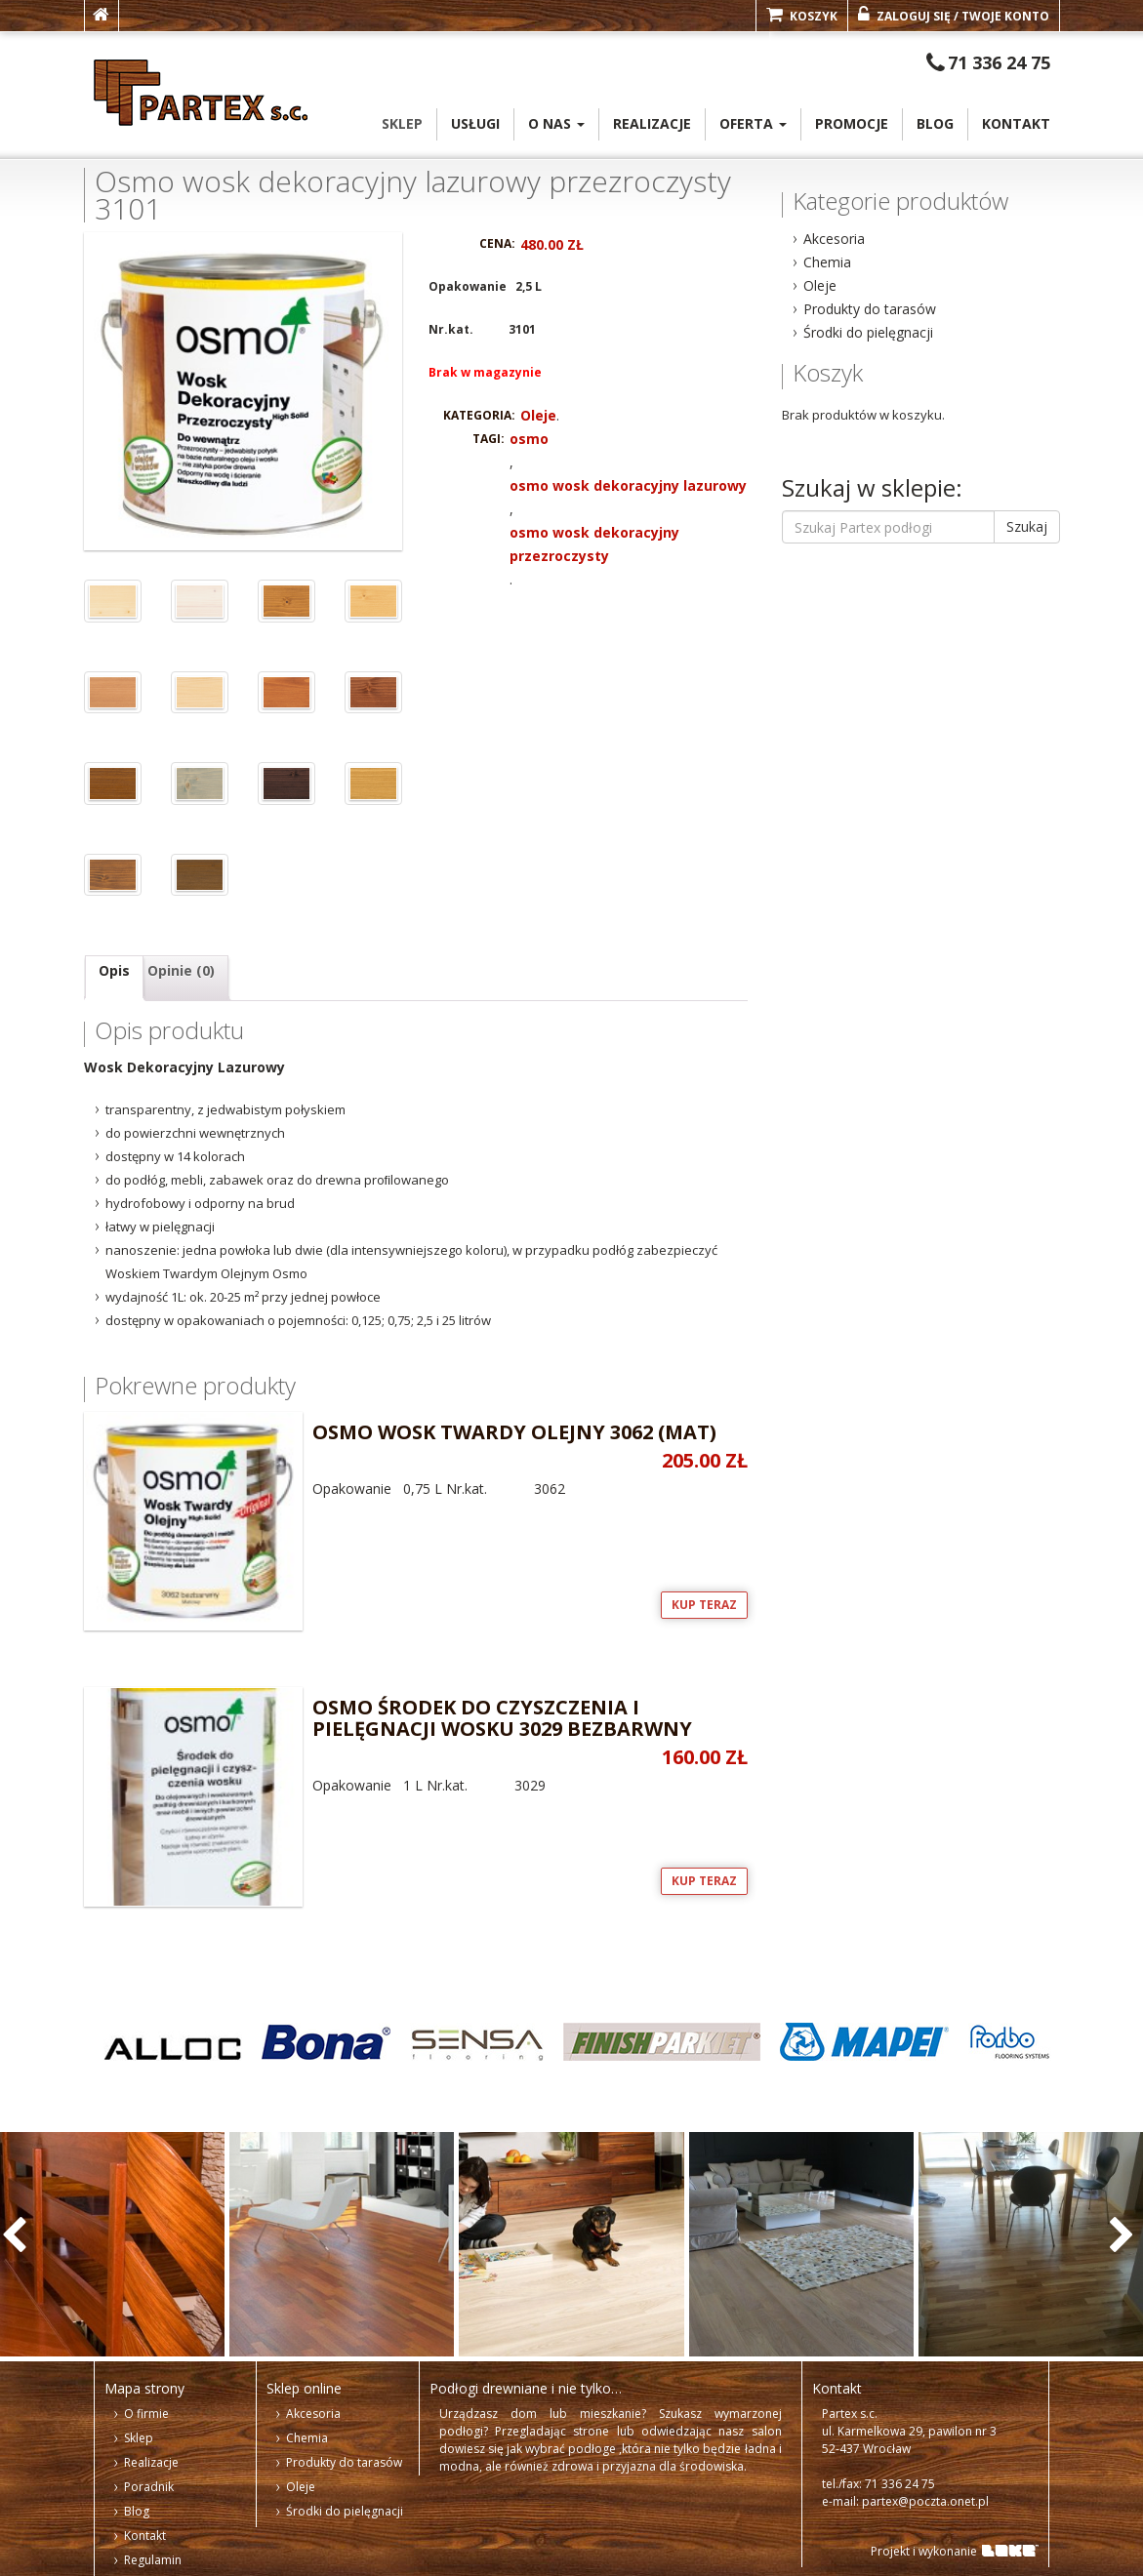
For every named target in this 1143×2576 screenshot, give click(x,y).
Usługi (475, 123)
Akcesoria (834, 238)
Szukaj (1026, 526)
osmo (529, 438)
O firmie (146, 2413)
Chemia (827, 262)
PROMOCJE (851, 123)
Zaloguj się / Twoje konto (953, 15)
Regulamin (153, 2560)
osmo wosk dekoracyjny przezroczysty (594, 544)
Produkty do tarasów (869, 309)
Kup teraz (704, 1604)
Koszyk (801, 15)
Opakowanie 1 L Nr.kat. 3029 (416, 1740)
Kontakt (1016, 123)
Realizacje (652, 123)
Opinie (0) (181, 970)
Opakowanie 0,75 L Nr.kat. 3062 (416, 1455)
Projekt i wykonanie (924, 2551)
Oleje (538, 415)
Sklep (402, 123)
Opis (114, 970)
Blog (935, 123)
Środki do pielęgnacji (868, 332)
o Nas (556, 123)
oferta (753, 123)
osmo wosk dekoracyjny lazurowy (628, 485)
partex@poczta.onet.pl (925, 2501)
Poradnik (149, 2486)
